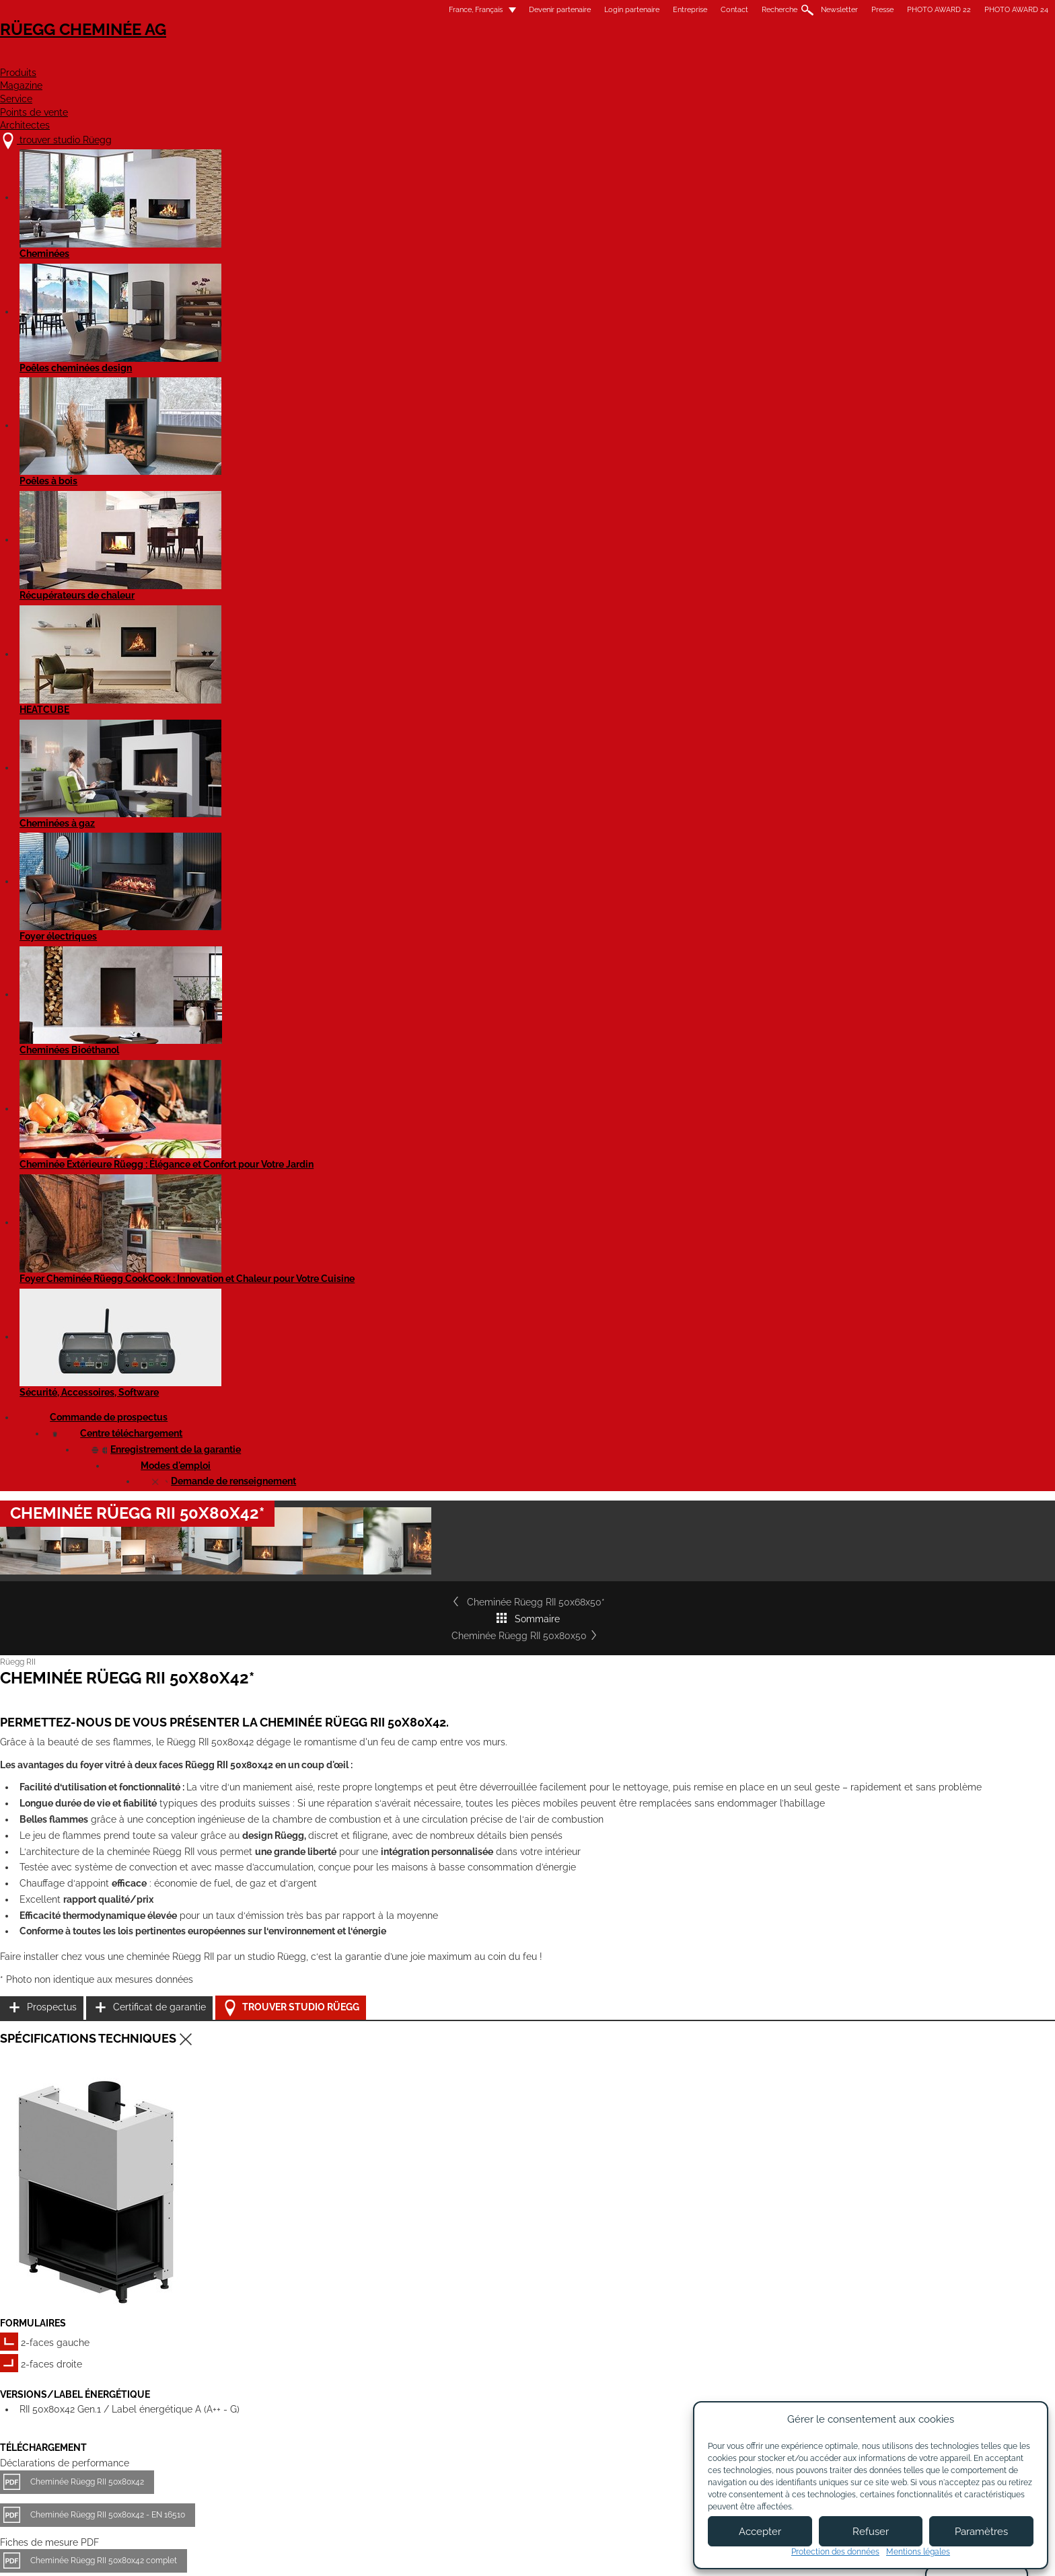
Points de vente (695, 58)
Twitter (798, 2379)
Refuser (870, 2532)
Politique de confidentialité (659, 2554)
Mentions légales (455, 2554)
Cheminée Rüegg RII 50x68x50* (294, 532)
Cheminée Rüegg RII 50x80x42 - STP (309, 1449)
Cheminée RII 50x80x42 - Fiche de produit (319, 1496)
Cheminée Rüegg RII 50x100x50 (518, 2105)
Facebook (835, 2308)
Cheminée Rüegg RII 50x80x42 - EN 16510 (319, 1311)
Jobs (408, 2339)
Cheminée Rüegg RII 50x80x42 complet (315, 1357)
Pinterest (798, 2355)
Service (598, 58)
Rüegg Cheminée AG (278, 50)
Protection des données (835, 2551)
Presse (671, 9)
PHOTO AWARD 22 (728, 9)
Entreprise (479, 9)
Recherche (568, 9)
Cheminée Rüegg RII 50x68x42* (301, 1832)
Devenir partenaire (348, 9)
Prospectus (735, 985)
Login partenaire (420, 9)
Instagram (835, 2332)
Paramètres (981, 2532)
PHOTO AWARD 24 (805, 9)
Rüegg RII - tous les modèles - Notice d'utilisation (333, 1575)
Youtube (798, 2308)
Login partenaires (559, 2362)
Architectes (806, 58)
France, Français (256, 9)
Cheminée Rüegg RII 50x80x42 (298, 1278)
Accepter (760, 2532)
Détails (241, 1948)
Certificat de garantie (756, 1018)
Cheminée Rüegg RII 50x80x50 (762, 532)
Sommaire (529, 532)
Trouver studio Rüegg (768, 1053)
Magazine (519, 58)
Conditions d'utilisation (549, 2554)
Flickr (798, 2332)
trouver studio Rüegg (287, 2312)
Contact (523, 9)
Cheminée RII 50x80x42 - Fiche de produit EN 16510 (337, 1528)
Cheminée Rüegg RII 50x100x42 (302, 2105)
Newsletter (628, 9)
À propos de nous (436, 2325)
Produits (437, 58)
